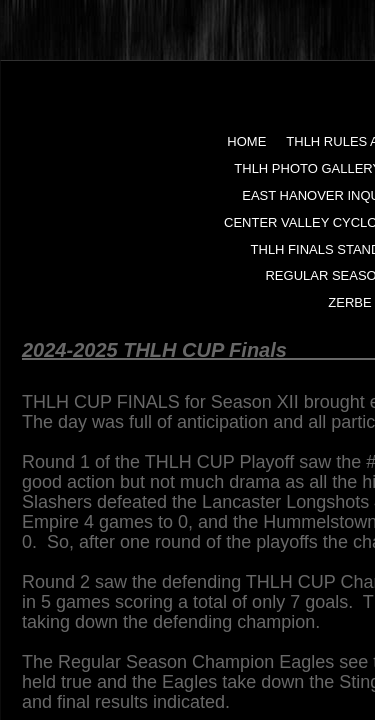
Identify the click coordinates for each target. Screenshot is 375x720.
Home (246, 141)
